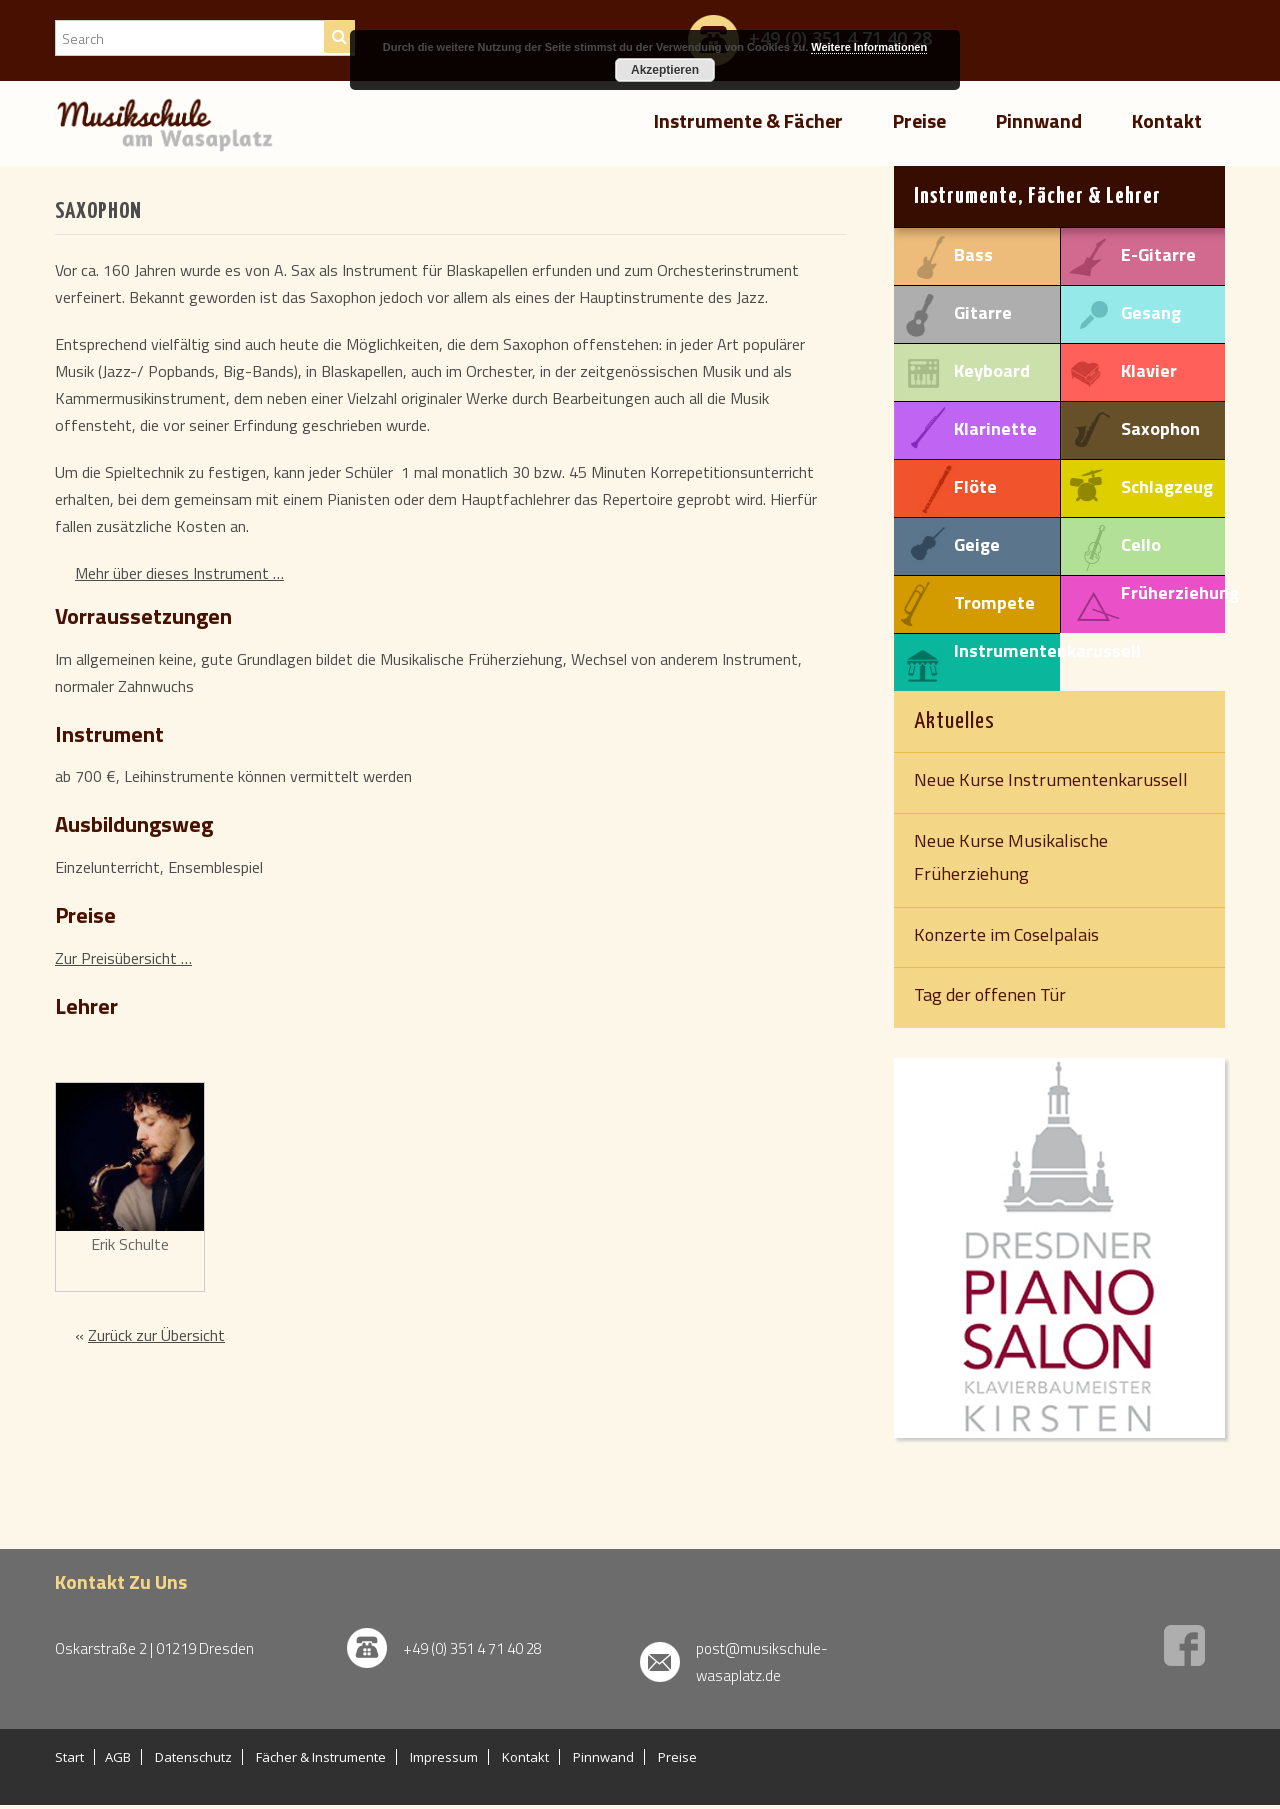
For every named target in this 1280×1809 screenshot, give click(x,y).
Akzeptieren (665, 70)
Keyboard (992, 370)
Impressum (444, 1757)
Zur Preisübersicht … (123, 958)
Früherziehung (1180, 592)
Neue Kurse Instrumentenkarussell (1051, 779)
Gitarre (983, 312)
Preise (919, 121)
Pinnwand (1039, 121)
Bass (973, 254)
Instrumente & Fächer (748, 121)
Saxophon (1160, 428)
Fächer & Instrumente (321, 1757)
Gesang (1151, 312)
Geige (977, 544)
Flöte (975, 486)
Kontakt (1167, 121)
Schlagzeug (1167, 486)
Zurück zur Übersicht (156, 1335)
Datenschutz (193, 1757)
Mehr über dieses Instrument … (179, 573)
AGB (118, 1757)
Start (69, 1757)
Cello (1141, 544)
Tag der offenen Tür (990, 994)
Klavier (1149, 370)
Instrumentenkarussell (1047, 650)
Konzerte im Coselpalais (1006, 934)
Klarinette (995, 428)
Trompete (994, 602)
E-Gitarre (1158, 254)
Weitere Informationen (869, 47)
